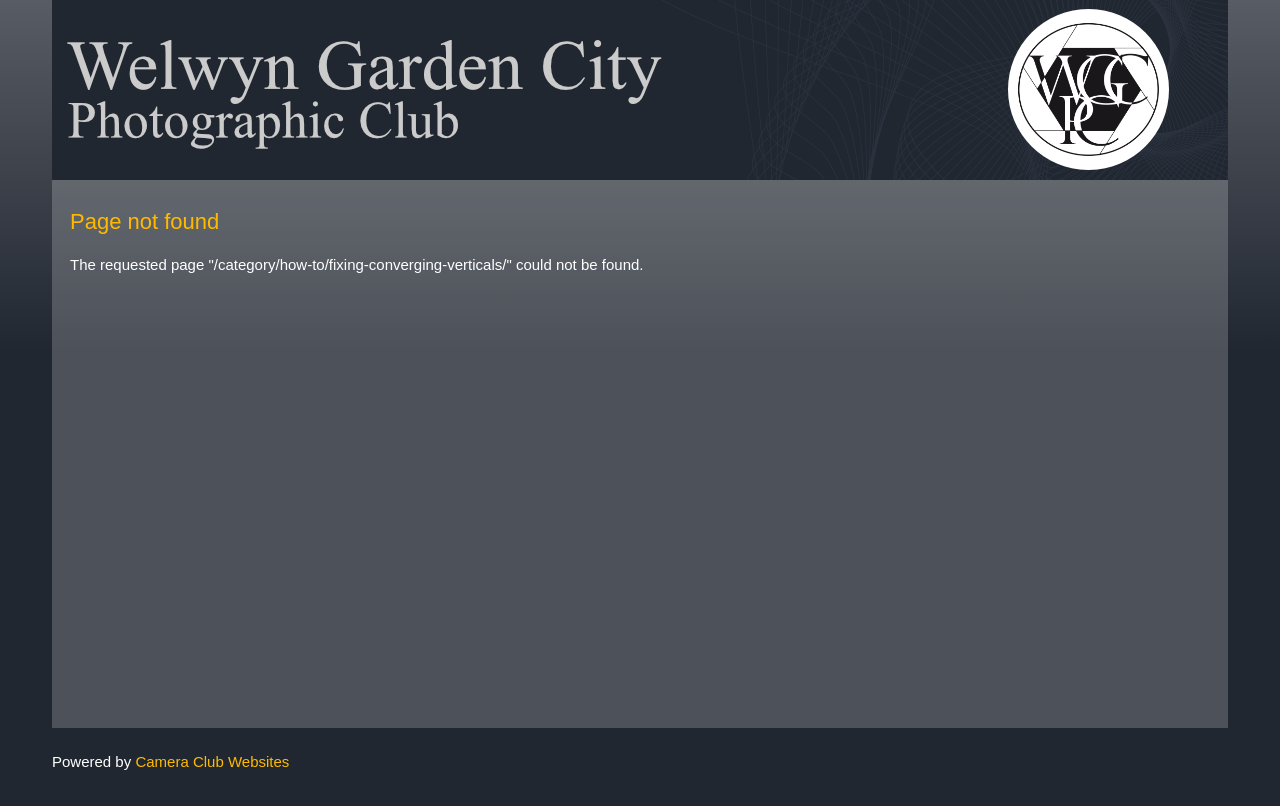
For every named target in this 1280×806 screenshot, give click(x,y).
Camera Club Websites (212, 761)
